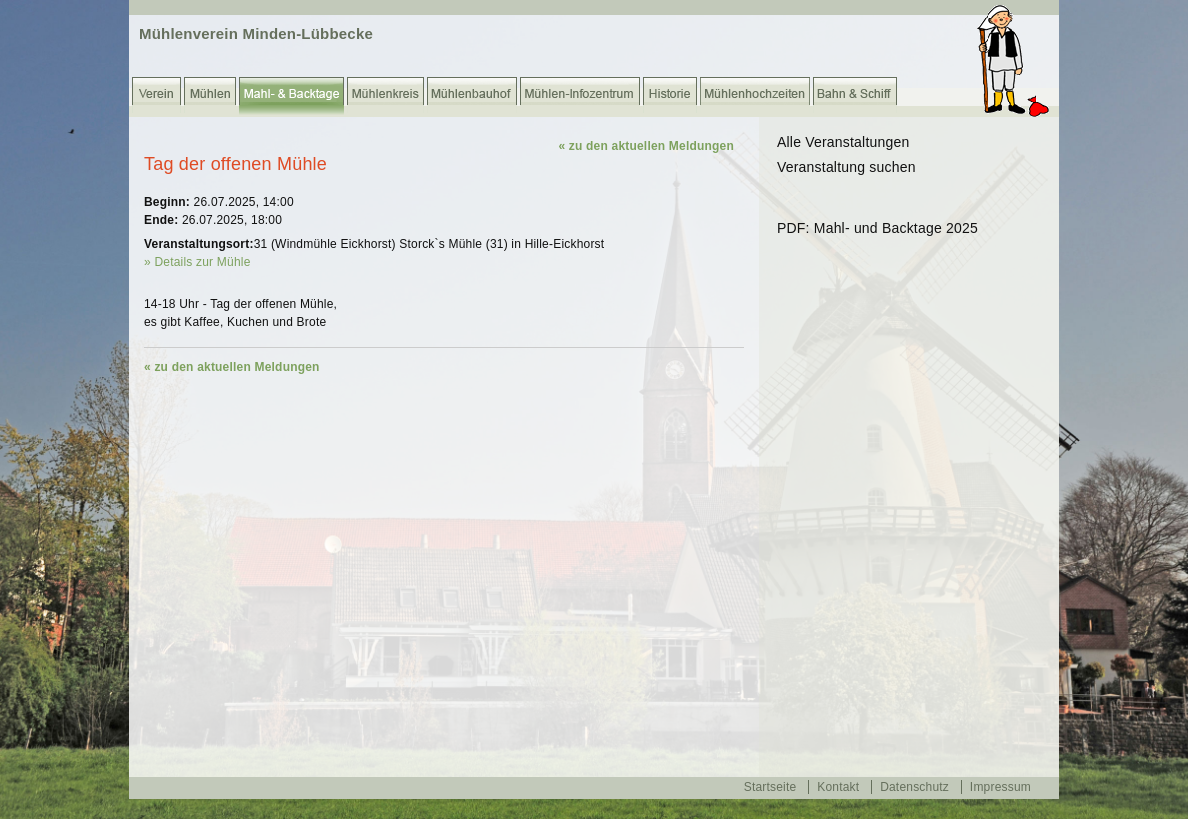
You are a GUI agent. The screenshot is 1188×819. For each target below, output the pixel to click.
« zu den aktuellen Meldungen (646, 146)
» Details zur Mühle (197, 262)
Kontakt (838, 787)
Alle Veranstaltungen (843, 142)
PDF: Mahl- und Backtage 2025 (877, 228)
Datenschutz (914, 787)
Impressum (1000, 787)
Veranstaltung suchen (846, 167)
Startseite (770, 787)
